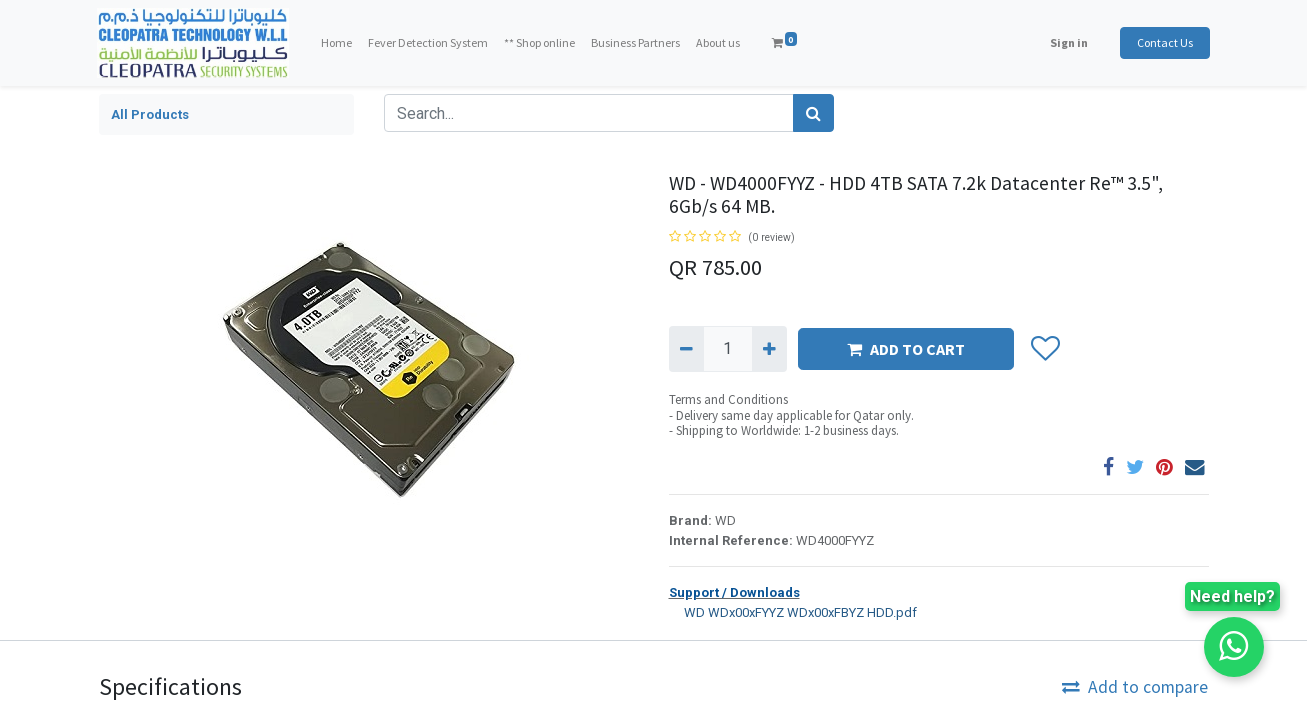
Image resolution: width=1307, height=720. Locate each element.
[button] (1045, 349)
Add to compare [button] (1135, 687)
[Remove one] (686, 349)
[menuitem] (337, 43)
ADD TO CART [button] (906, 349)
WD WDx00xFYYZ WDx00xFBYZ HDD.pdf (793, 611)
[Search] (813, 113)
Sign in (1068, 42)
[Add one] (769, 349)
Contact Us (1164, 42)
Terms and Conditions (728, 399)
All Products (150, 114)
